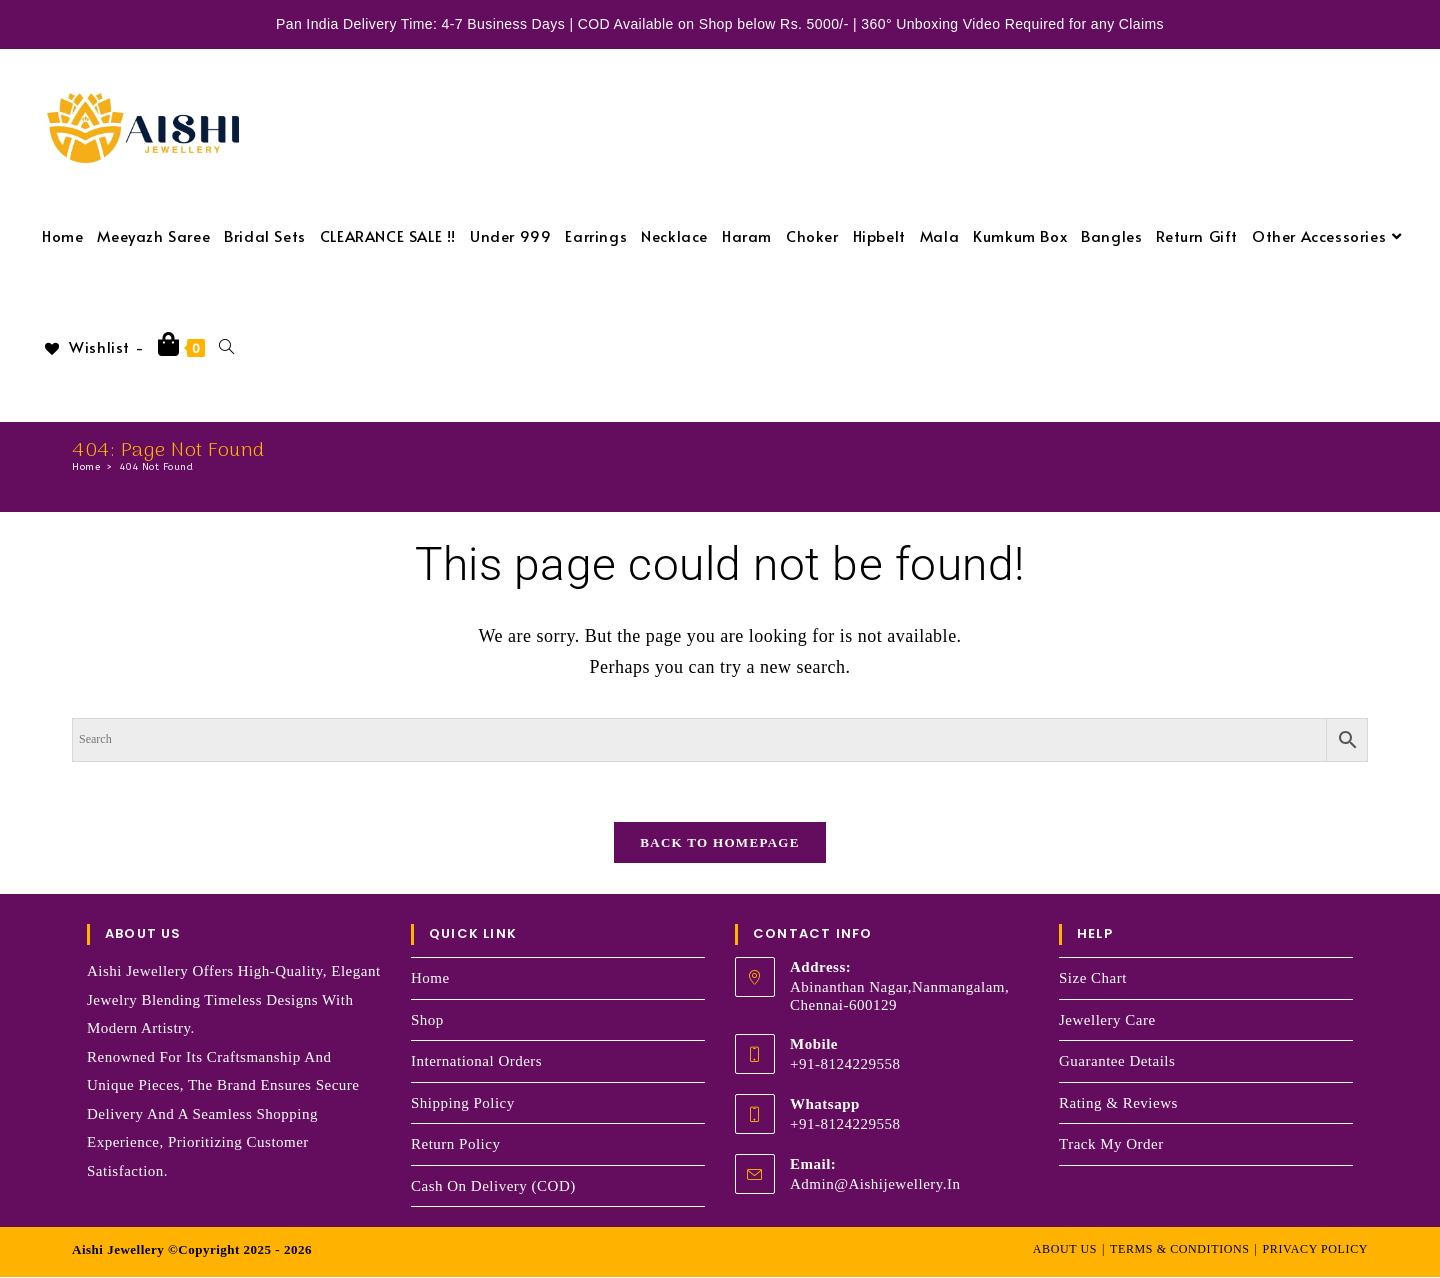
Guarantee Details (1117, 1061)
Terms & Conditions (1179, 1249)
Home (430, 978)
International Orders (476, 1061)
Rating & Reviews (1118, 1103)
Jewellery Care (1107, 1020)
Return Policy (455, 1144)
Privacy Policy (1315, 1249)
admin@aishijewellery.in (875, 1184)
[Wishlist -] (93, 346)
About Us (1065, 1249)
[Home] (86, 467)
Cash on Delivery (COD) (493, 1186)
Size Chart (1093, 978)
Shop (427, 1020)
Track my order (1111, 1144)
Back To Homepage (719, 843)
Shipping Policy (463, 1103)
